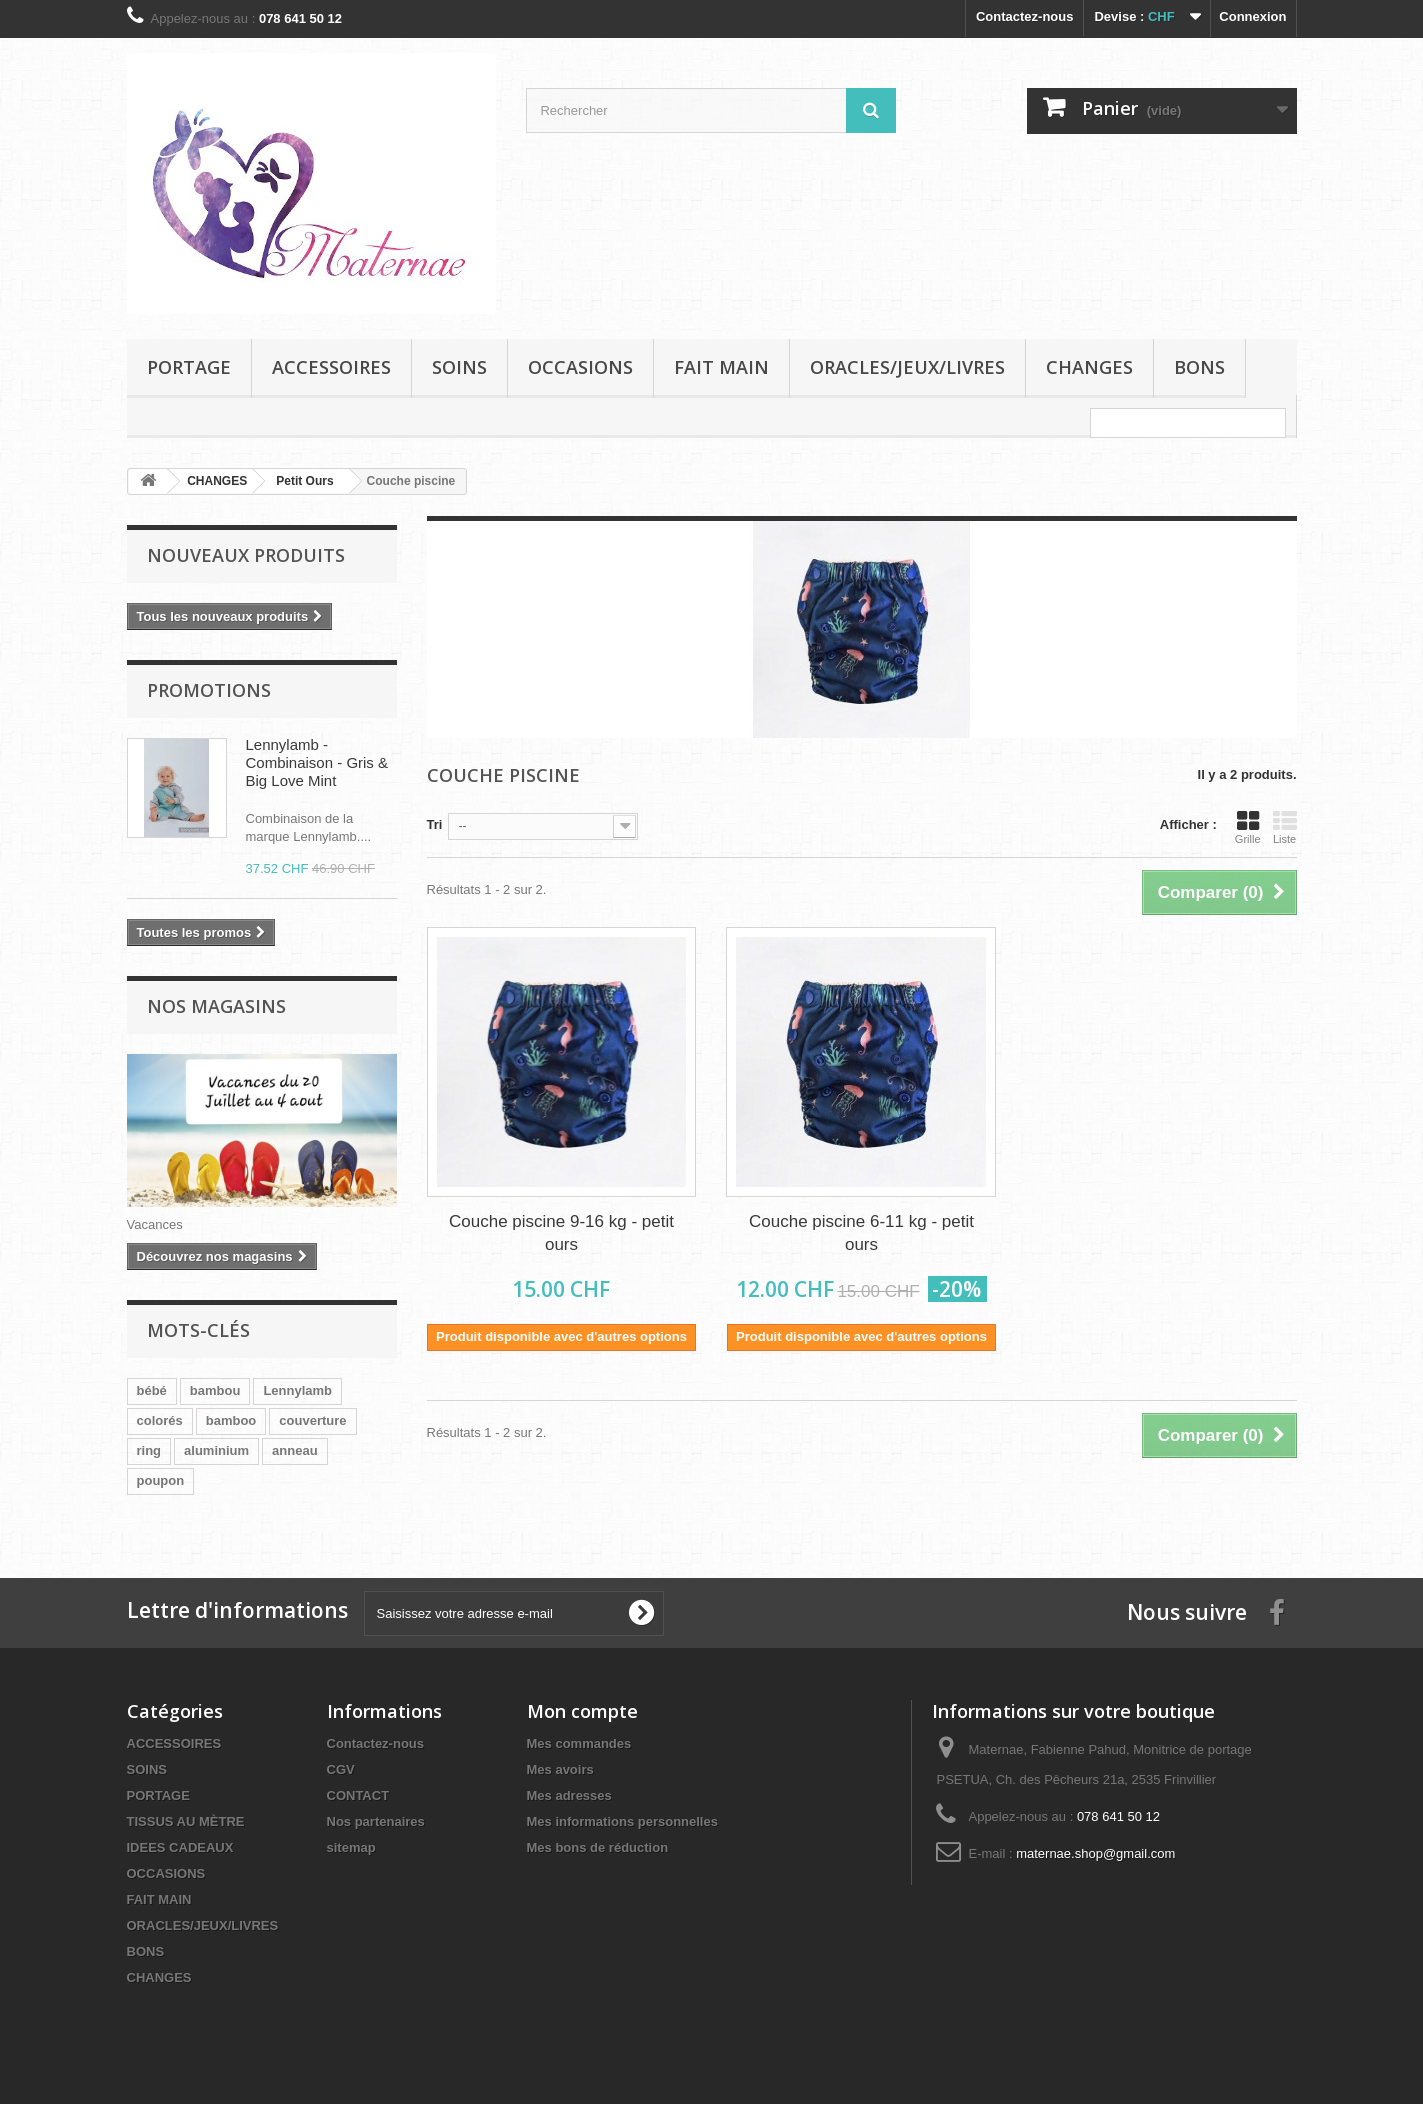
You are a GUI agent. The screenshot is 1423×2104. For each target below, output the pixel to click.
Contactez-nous (1025, 16)
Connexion (1252, 16)
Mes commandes (579, 1743)
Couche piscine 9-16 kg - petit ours (561, 1233)
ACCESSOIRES (331, 367)
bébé (152, 1390)
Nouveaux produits (246, 555)
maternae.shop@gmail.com (1095, 1853)
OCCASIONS (580, 367)
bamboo (231, 1420)
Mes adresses (569, 1795)
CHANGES (1089, 367)
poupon (161, 1480)
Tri (435, 824)
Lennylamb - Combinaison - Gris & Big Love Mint (317, 762)
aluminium (216, 1450)
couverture (312, 1420)
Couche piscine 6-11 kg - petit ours (861, 1233)
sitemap (351, 1847)
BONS (1199, 367)
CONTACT (358, 1795)
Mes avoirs (560, 1769)
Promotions (209, 690)
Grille (1248, 827)
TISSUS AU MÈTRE (186, 1821)
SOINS (459, 367)
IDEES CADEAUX (180, 1847)
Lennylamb (297, 1390)
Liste (1285, 827)
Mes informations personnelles (622, 1821)
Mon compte (582, 1711)
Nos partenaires (376, 1821)
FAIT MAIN (721, 367)
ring (149, 1450)
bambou (215, 1390)
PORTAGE (189, 367)
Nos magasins (216, 1006)
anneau (295, 1450)
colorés (160, 1420)
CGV (341, 1769)
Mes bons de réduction (598, 1847)
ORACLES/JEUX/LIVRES (907, 367)
